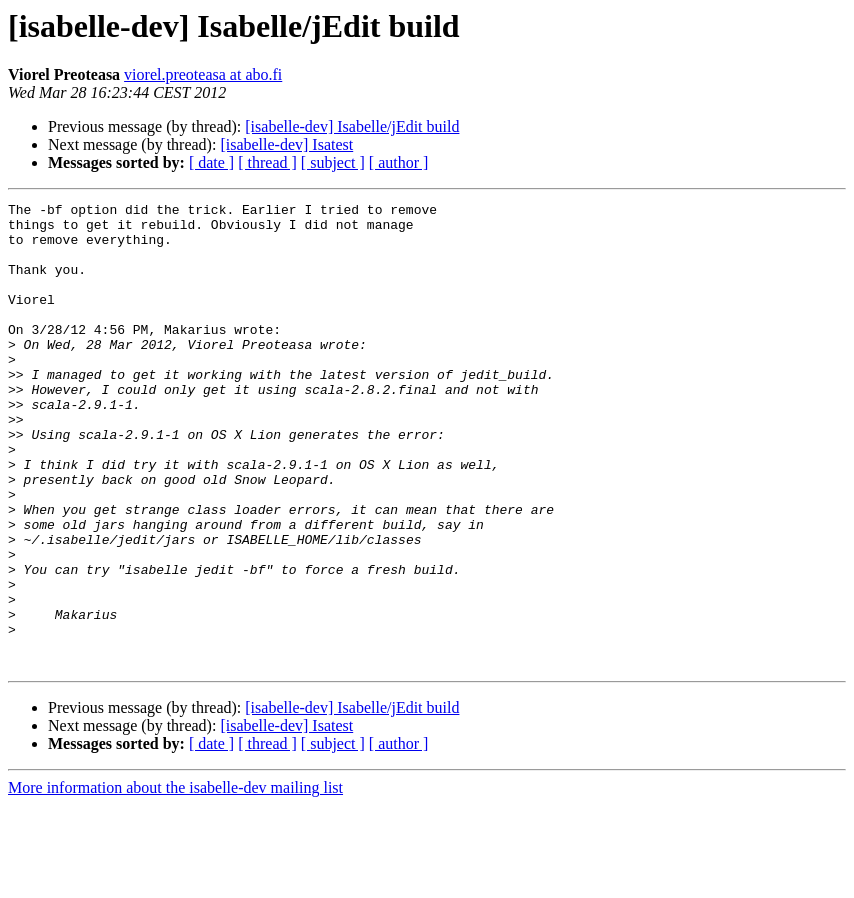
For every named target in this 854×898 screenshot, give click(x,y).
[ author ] (399, 162)
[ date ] (211, 162)
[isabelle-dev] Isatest (286, 144)
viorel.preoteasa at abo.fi (203, 74)
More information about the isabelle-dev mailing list (175, 880)
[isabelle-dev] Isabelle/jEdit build (352, 126)
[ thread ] (267, 162)
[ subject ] (333, 162)
